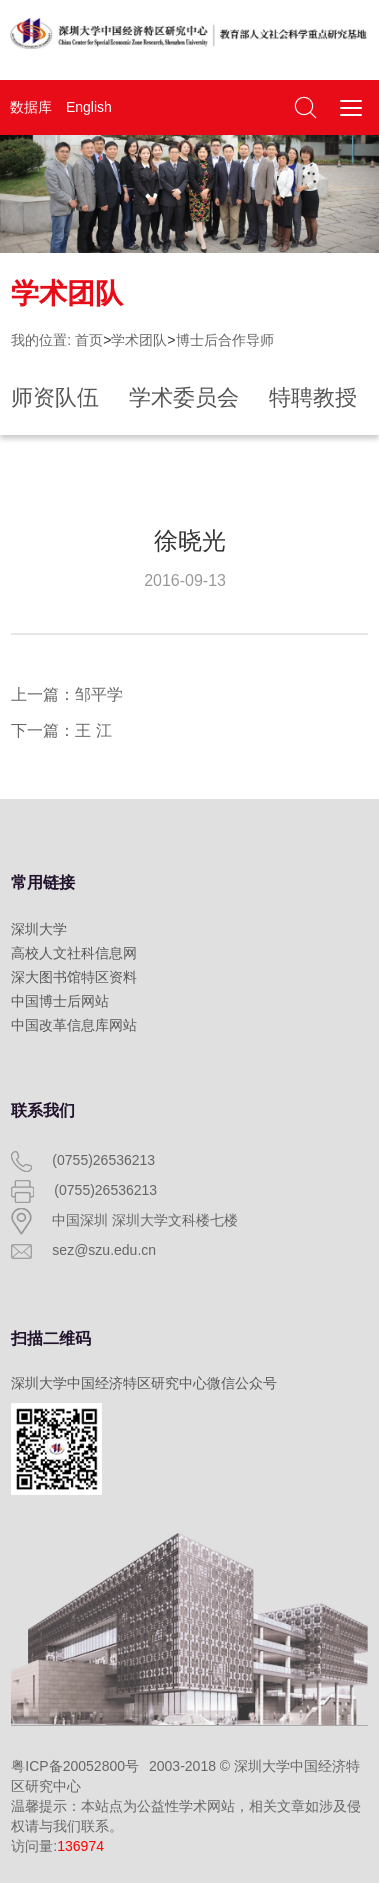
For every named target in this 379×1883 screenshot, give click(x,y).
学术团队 (139, 340)
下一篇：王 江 (61, 730)
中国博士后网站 (60, 1001)
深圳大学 (39, 929)
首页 (89, 340)
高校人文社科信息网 (74, 953)
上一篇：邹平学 (67, 694)
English (89, 107)
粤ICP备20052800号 (75, 1766)
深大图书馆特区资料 (74, 977)
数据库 (31, 107)
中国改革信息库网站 (74, 1025)
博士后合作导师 (225, 340)
